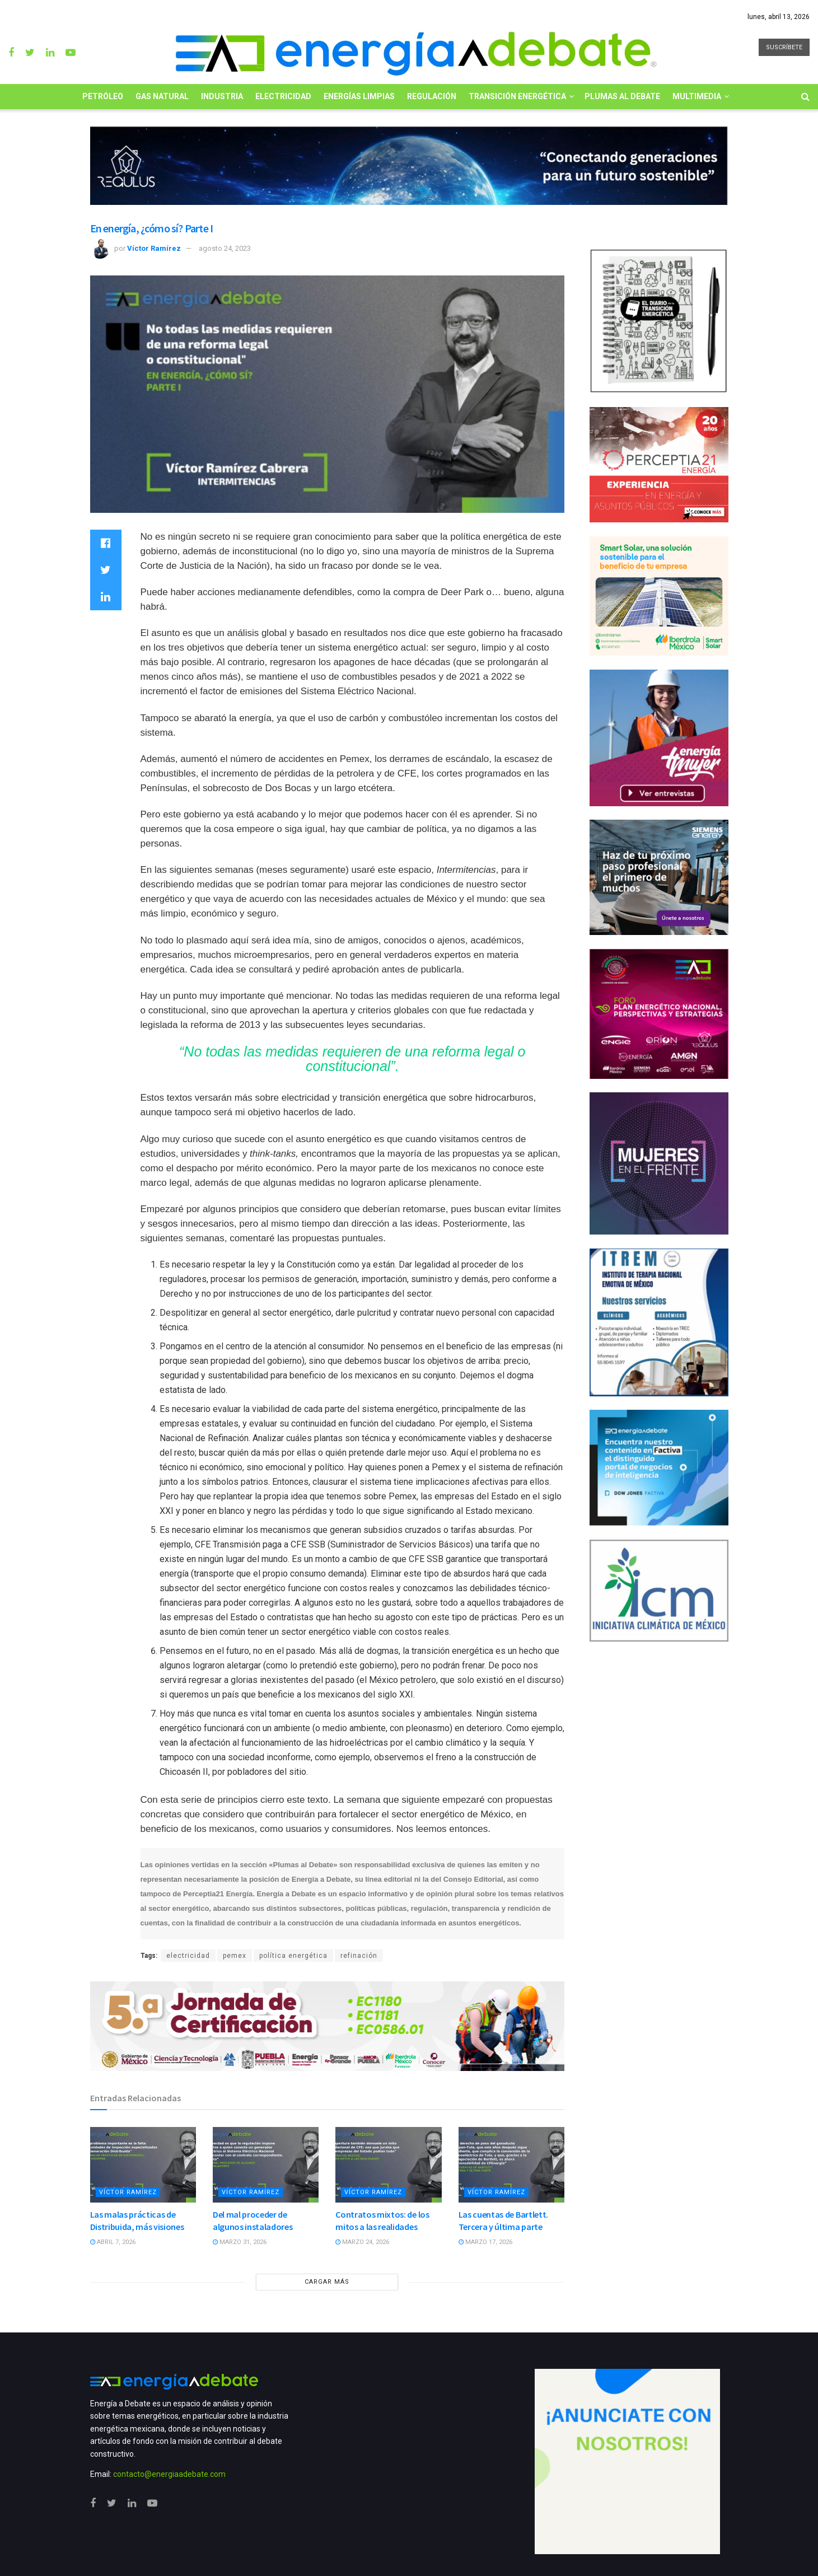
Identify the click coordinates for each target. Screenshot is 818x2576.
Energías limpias (359, 96)
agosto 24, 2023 (225, 248)
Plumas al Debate (622, 96)
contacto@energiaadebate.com (169, 2474)
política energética (293, 1956)
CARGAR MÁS (327, 2281)
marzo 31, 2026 (240, 2242)
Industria (222, 96)
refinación (358, 1956)
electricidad (188, 1956)
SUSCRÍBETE (784, 47)
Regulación (431, 96)
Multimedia (696, 96)
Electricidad (283, 96)
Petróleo (102, 96)
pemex (234, 1956)
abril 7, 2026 (112, 2242)
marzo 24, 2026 (362, 2242)
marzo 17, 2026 (485, 2242)
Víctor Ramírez (154, 248)
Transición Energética (517, 96)
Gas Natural (162, 96)
